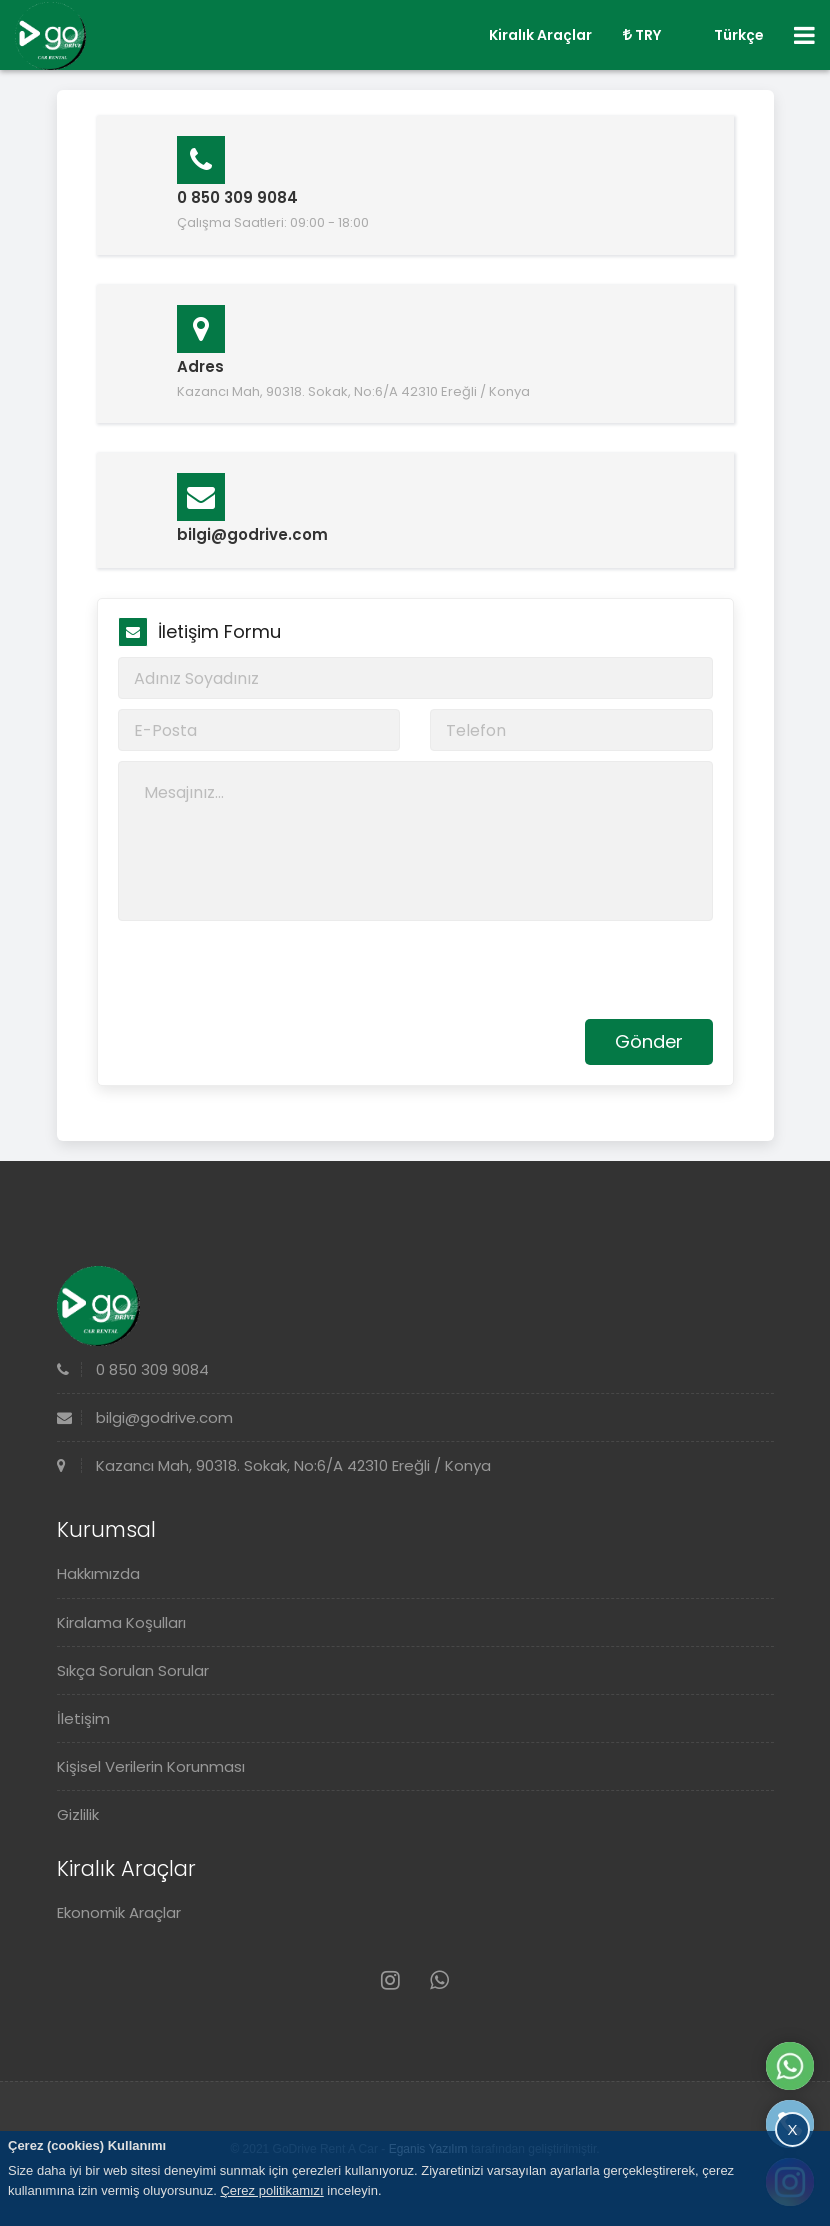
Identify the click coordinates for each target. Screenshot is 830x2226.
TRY (642, 35)
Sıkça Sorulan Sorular (133, 1670)
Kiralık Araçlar (540, 35)
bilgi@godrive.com (145, 1417)
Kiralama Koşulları (121, 1622)
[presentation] (270, 970)
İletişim (83, 1718)
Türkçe (728, 35)
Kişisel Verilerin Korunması (151, 1766)
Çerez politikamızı (271, 2190)
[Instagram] (390, 1980)
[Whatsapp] (439, 1980)
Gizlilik (78, 1814)
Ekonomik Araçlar (119, 1912)
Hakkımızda (98, 1573)
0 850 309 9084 (133, 1369)
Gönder (649, 1041)
